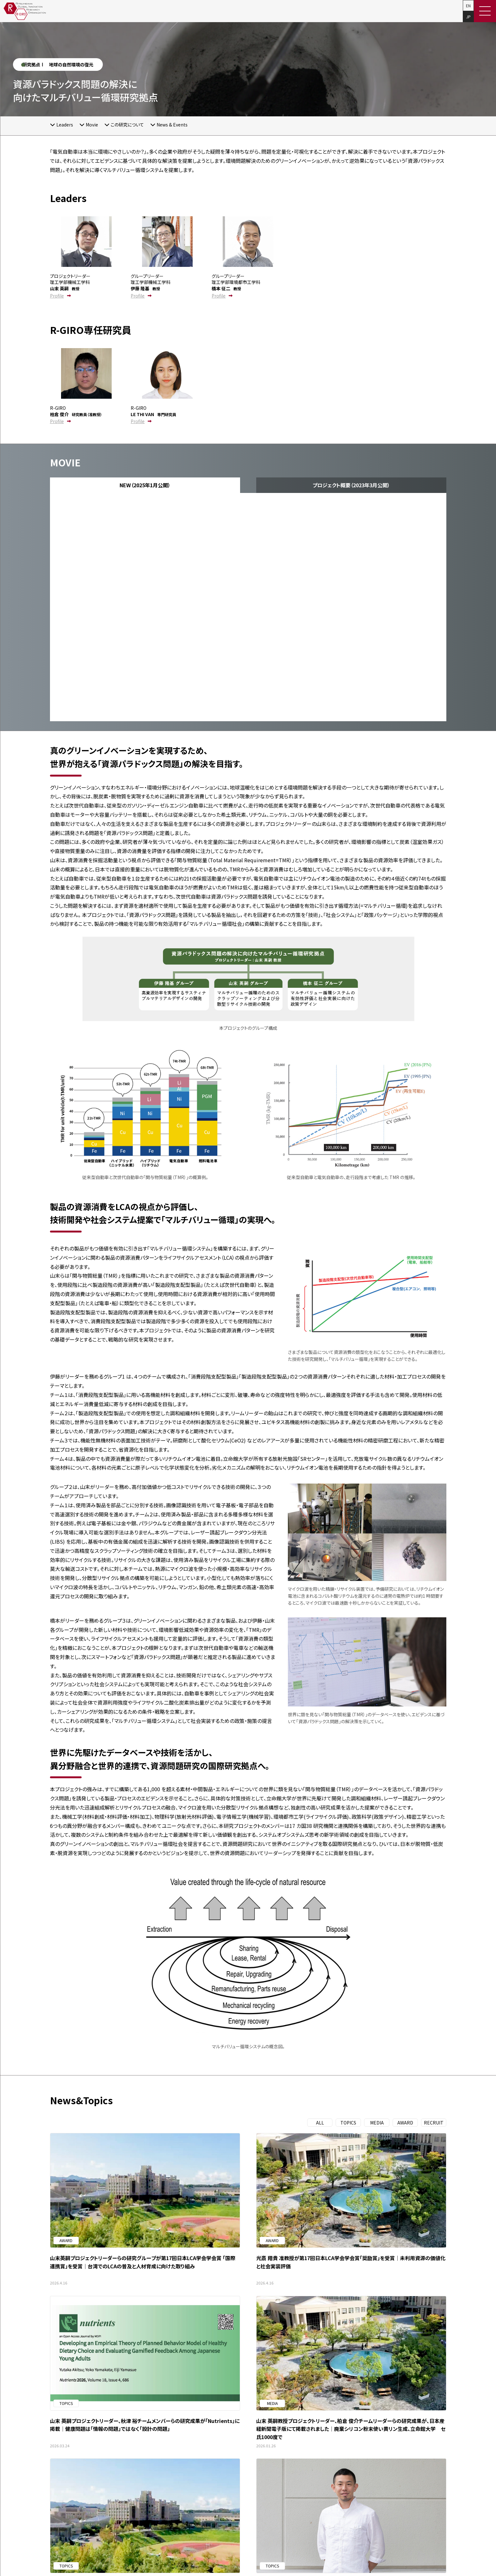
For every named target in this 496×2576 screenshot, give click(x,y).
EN (468, 5)
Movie (92, 124)
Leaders (64, 124)
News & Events (172, 124)
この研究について (127, 124)
